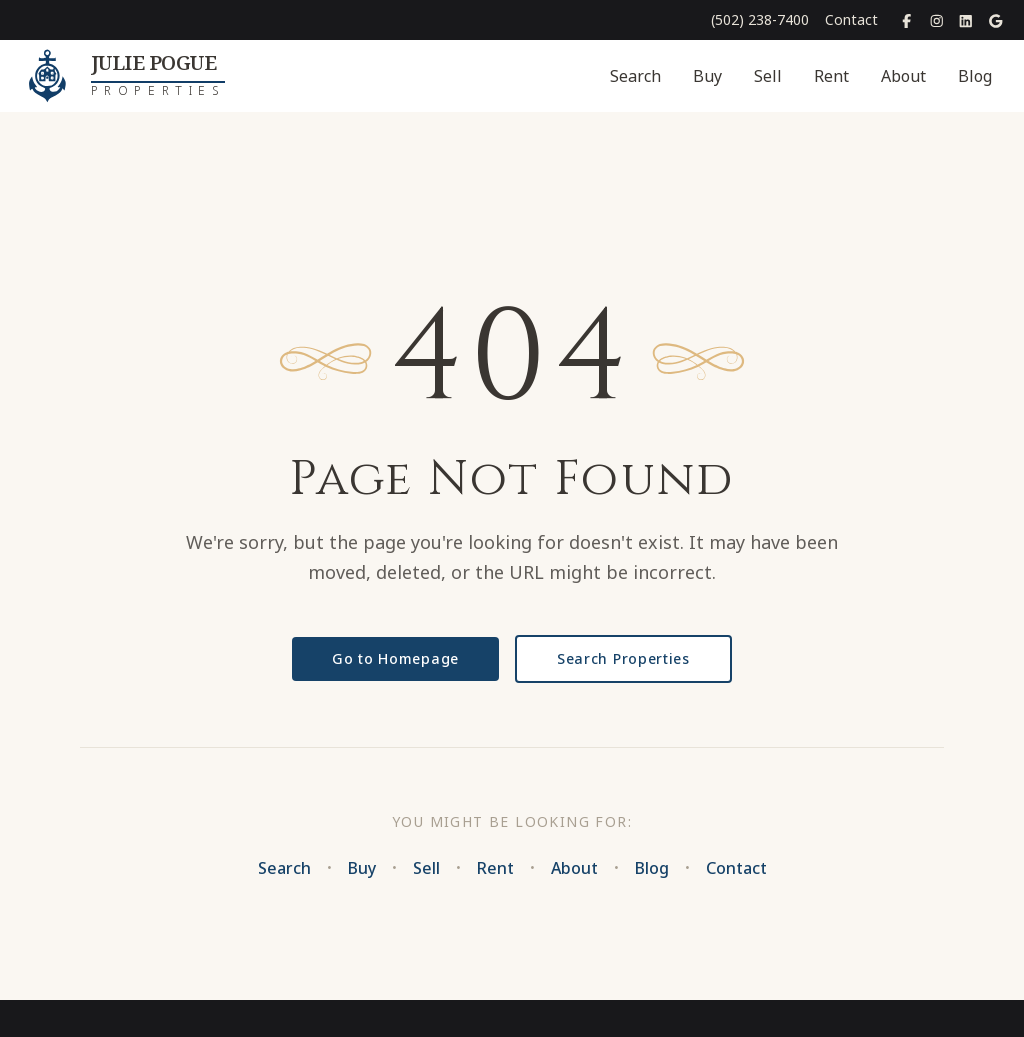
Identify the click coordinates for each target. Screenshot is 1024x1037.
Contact (851, 19)
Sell (768, 76)
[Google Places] (996, 20)
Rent (831, 76)
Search (635, 76)
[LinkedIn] (966, 20)
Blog (975, 76)
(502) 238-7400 (760, 19)
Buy (707, 76)
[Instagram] (937, 20)
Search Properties (623, 658)
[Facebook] (907, 20)
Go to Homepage (395, 658)
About (903, 76)
